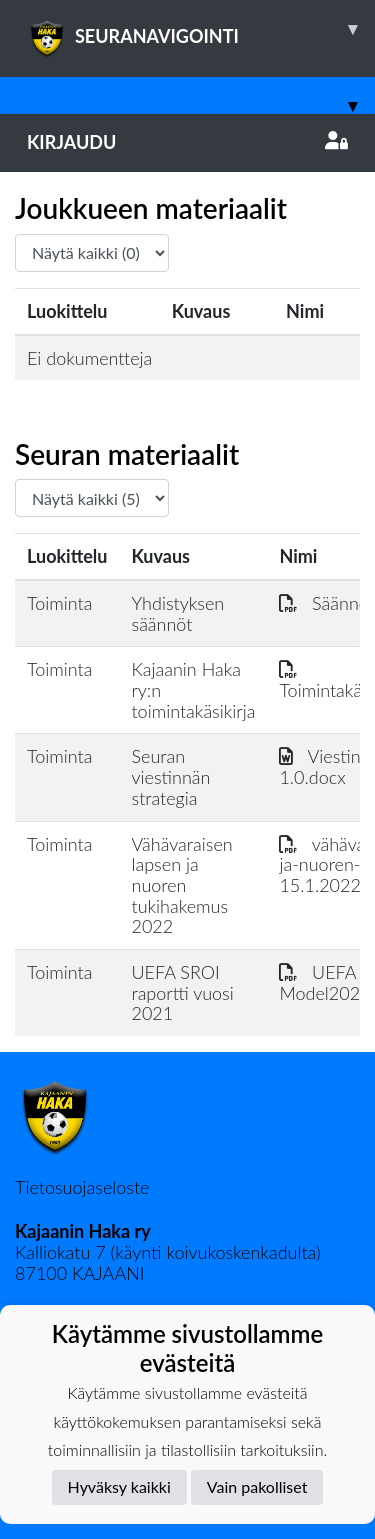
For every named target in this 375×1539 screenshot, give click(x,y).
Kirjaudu (187, 142)
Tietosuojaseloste (82, 1187)
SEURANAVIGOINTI (201, 29)
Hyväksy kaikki (119, 1486)
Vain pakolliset (257, 1486)
